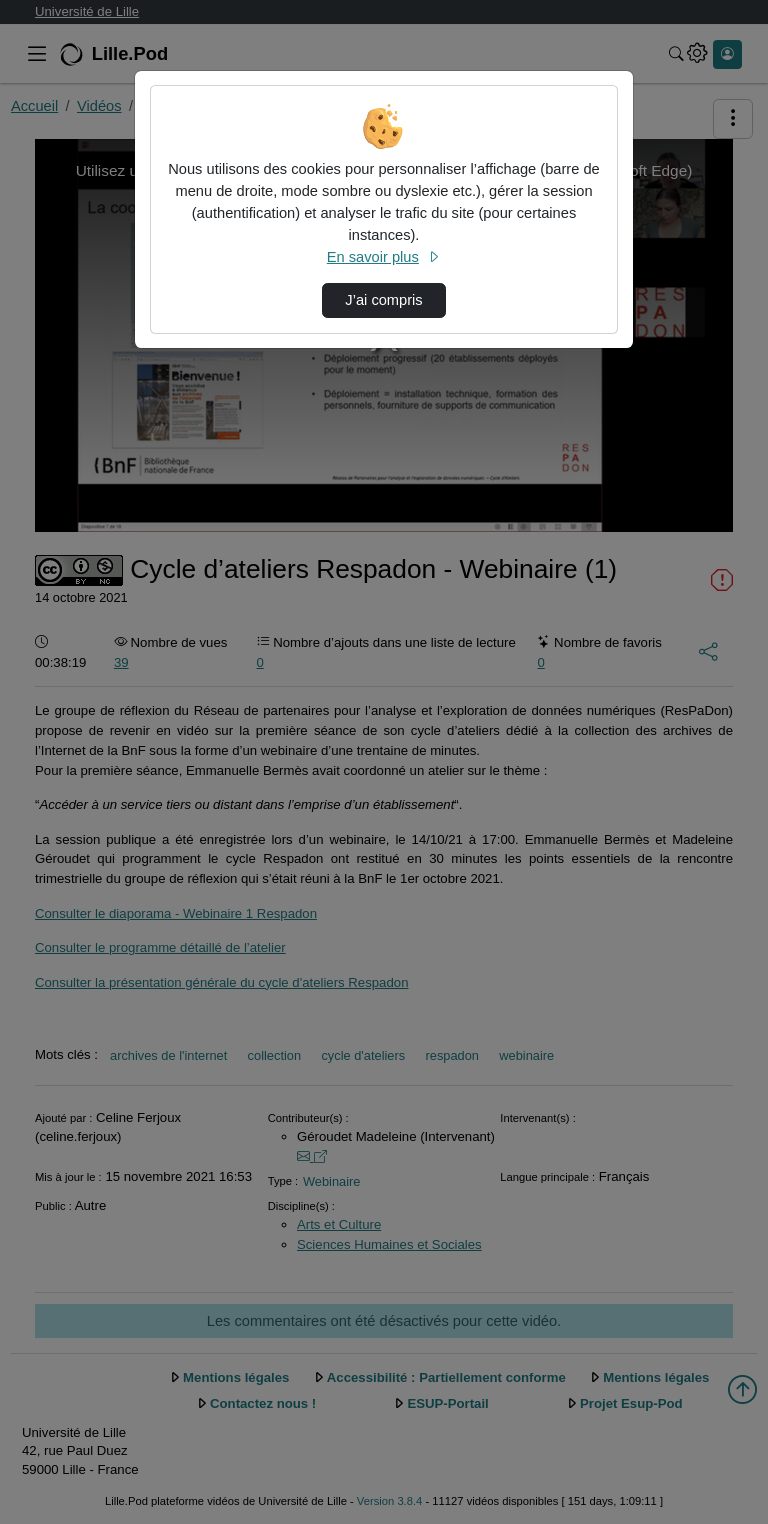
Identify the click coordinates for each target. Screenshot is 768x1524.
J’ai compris (383, 300)
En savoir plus (384, 257)
